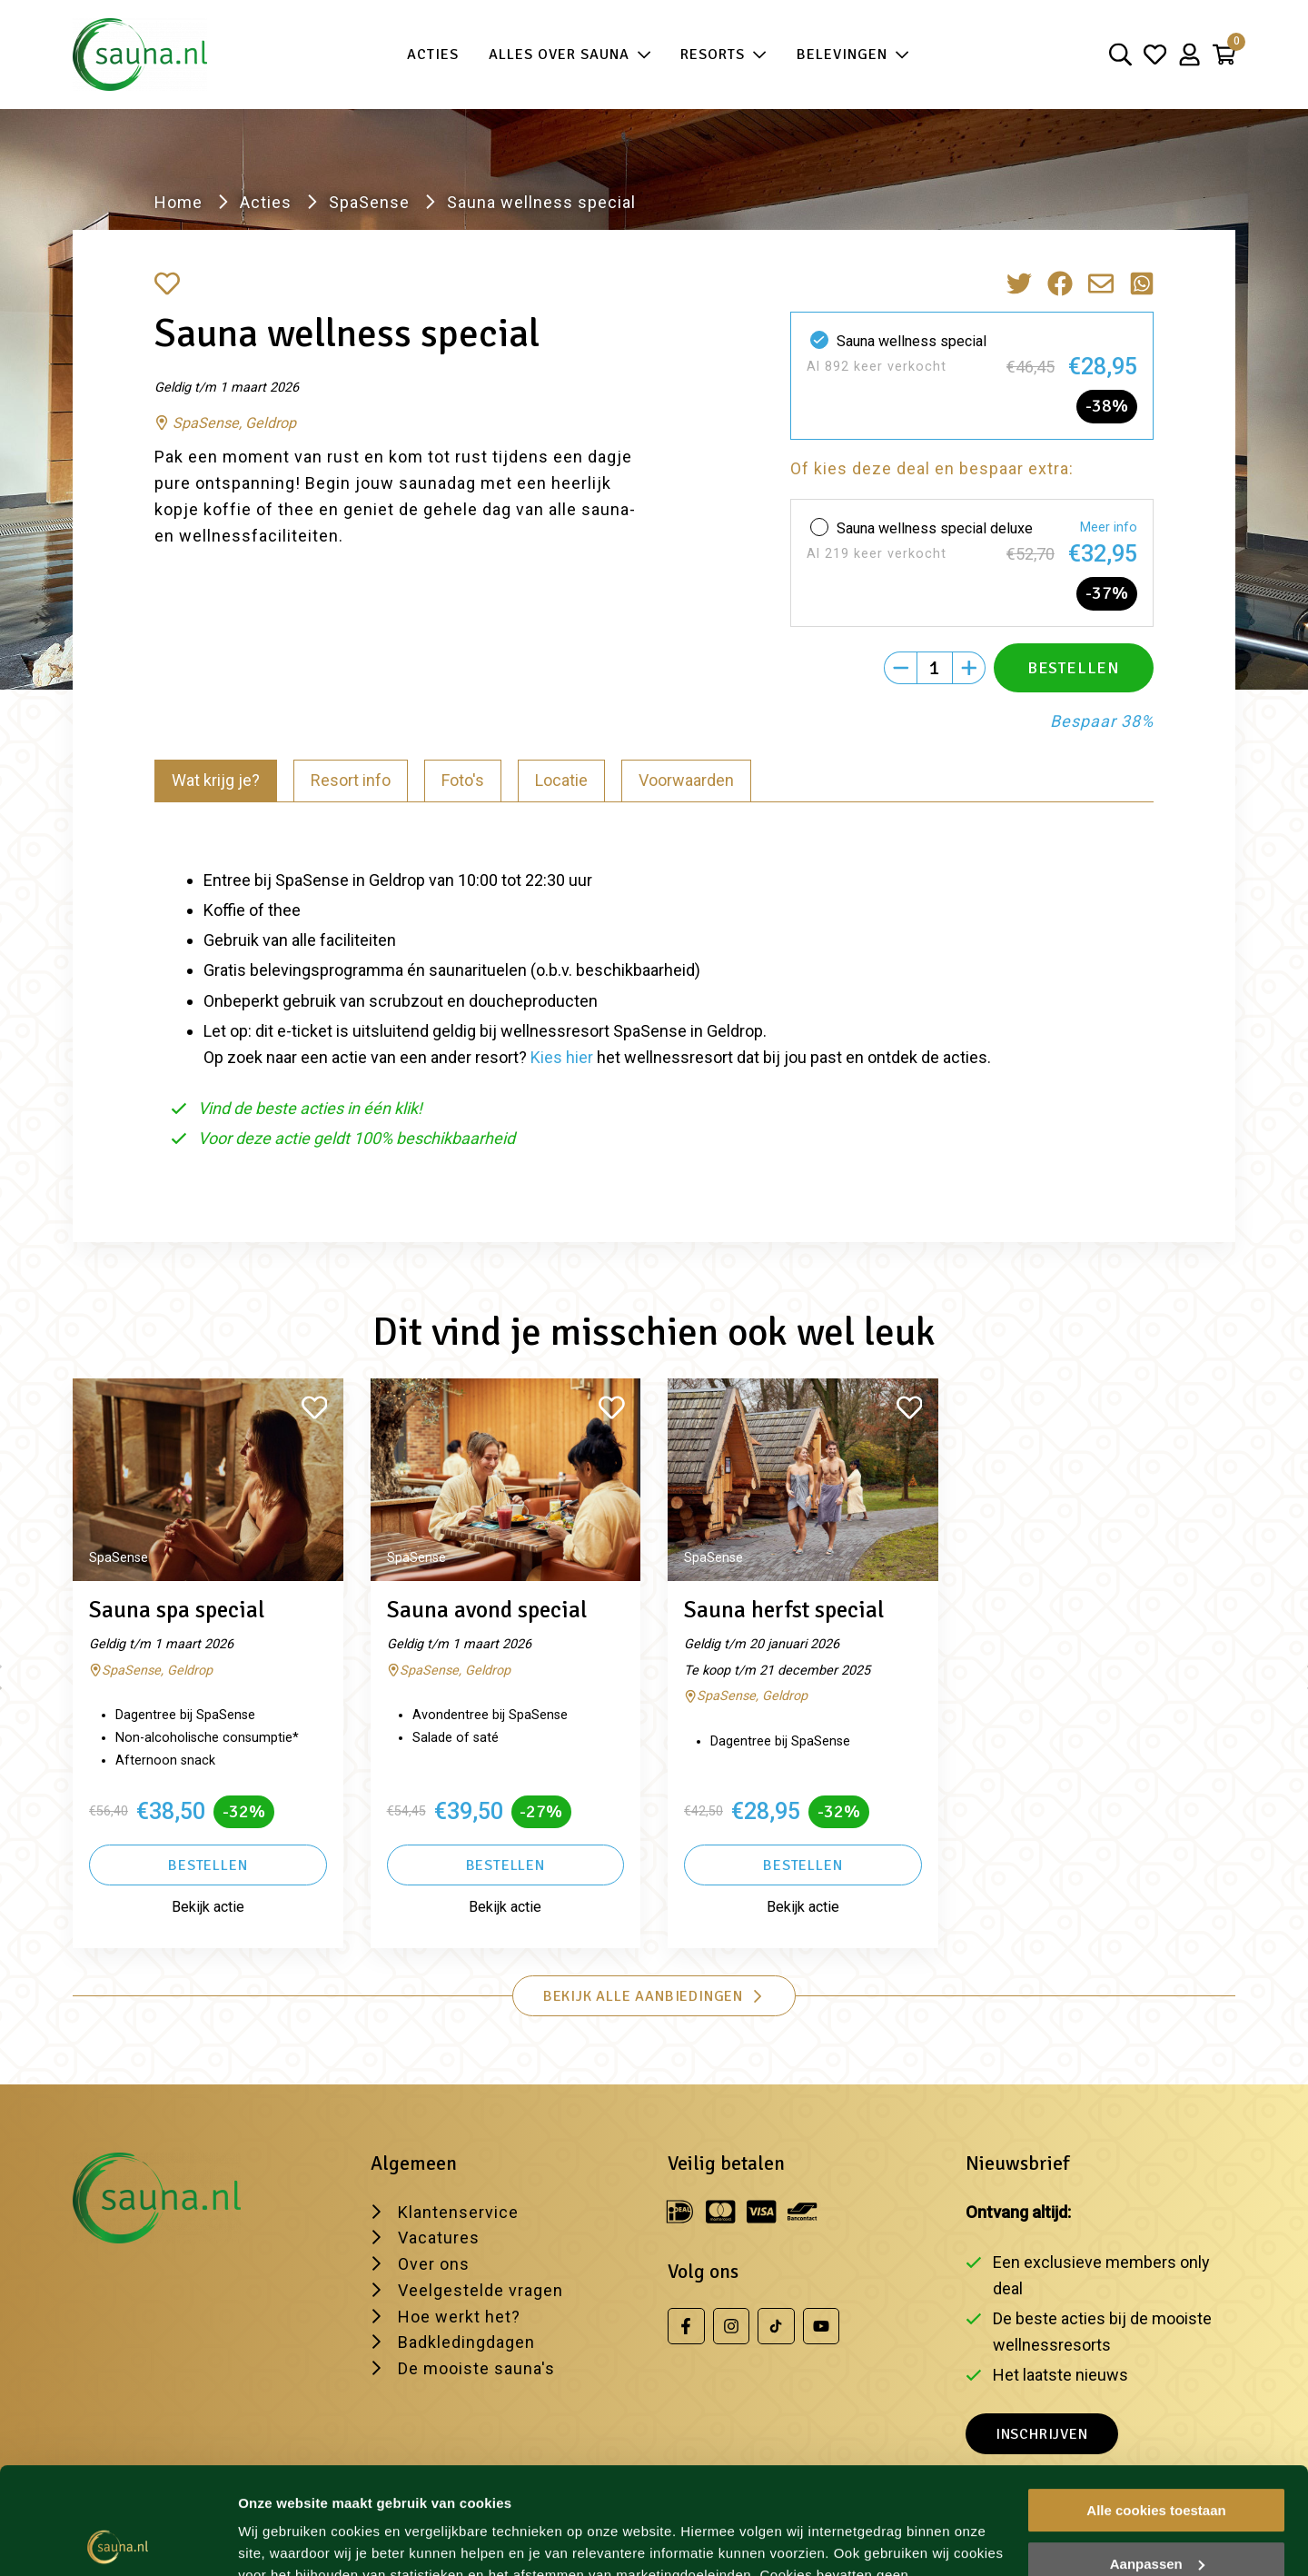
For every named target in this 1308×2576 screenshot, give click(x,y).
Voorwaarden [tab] (686, 780)
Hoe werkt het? (459, 2316)
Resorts (723, 55)
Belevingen (853, 55)
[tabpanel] (654, 1001)
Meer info (1108, 527)
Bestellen (207, 1865)
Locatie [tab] (561, 780)
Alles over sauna (570, 55)
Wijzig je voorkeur (297, 2540)
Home (178, 202)
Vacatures (439, 2237)
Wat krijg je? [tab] (216, 780)
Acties (433, 54)
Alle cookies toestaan (1155, 2404)
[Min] (900, 667)
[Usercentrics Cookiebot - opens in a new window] (117, 2540)
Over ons (434, 2263)
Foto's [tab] (462, 780)
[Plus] (969, 667)
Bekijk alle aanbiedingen (654, 1996)
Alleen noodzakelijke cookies (1156, 2510)
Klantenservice (458, 2212)
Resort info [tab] (351, 780)
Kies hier (561, 1057)
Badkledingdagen (466, 2342)
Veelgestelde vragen (480, 2290)
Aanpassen (1157, 2456)
